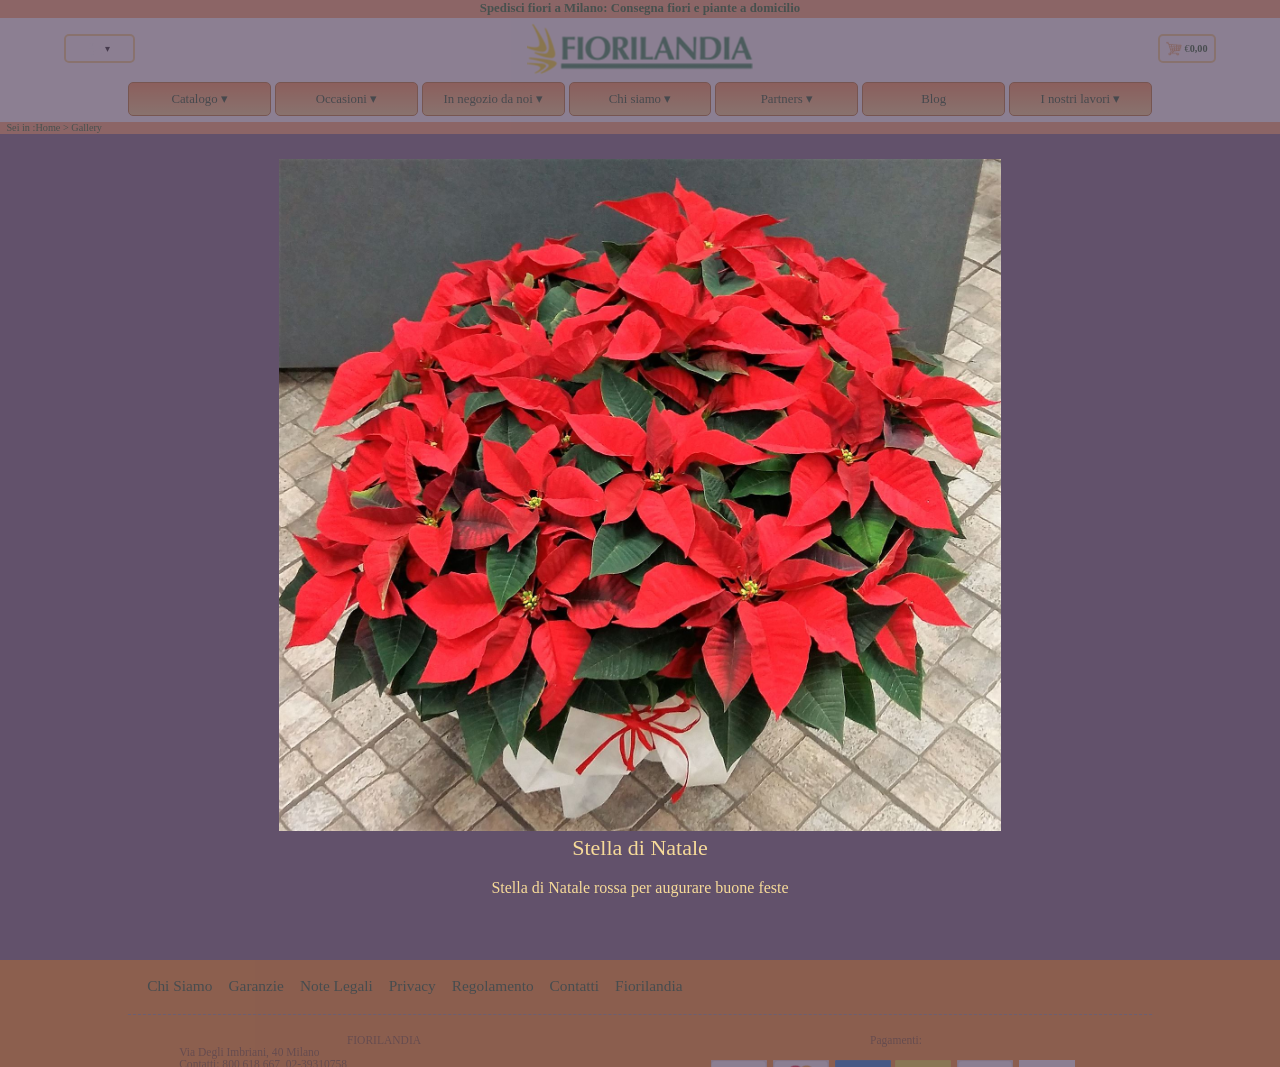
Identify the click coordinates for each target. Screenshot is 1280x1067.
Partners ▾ (786, 104)
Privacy (412, 985)
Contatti (575, 985)
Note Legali (336, 985)
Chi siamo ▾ (640, 104)
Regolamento (493, 985)
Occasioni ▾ (346, 104)
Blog (933, 99)
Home (47, 127)
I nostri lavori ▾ (1080, 104)
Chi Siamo (179, 985)
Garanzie (255, 985)
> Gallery (82, 127)
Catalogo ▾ (199, 104)
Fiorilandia (648, 985)
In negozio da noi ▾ (493, 104)
